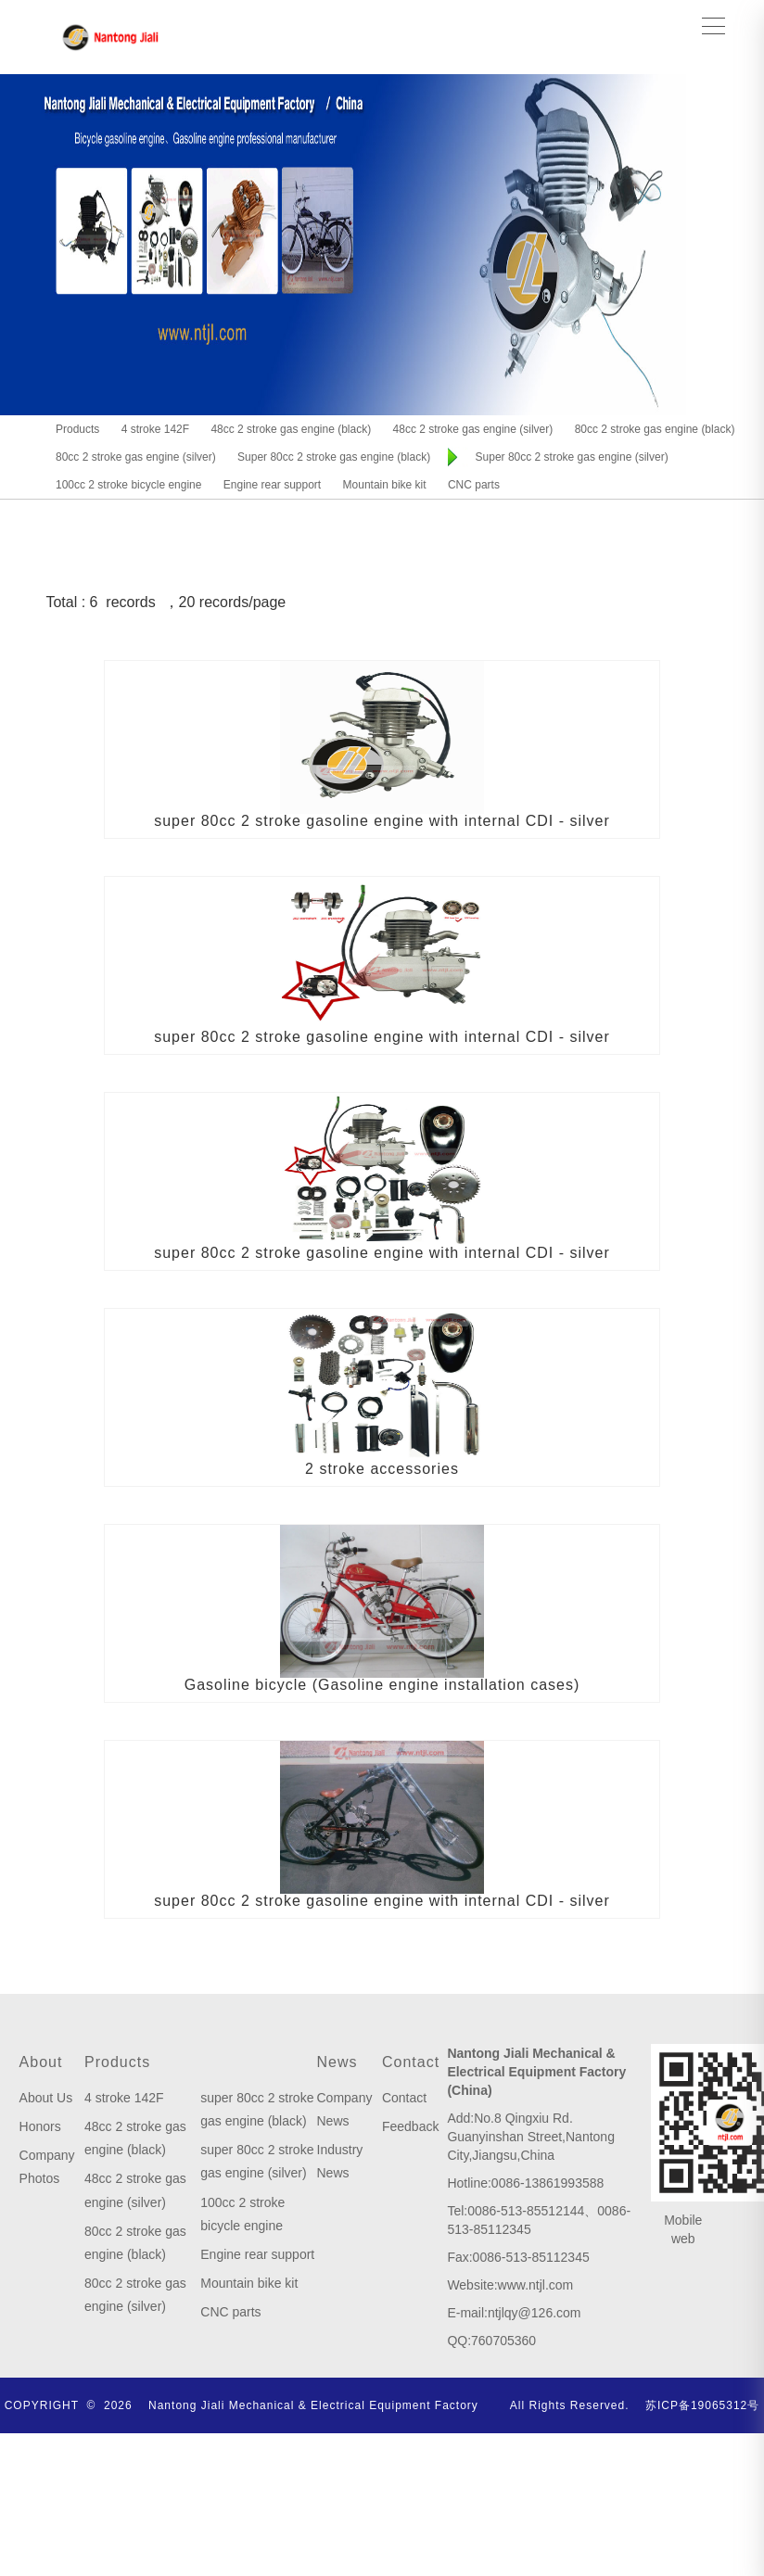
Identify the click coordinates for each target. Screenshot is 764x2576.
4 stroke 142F (124, 2097)
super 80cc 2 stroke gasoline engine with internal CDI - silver (382, 821)
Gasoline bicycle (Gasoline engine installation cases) (382, 1685)
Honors (40, 2126)
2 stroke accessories (382, 1469)
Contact (410, 2062)
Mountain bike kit (249, 2283)
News (337, 2062)
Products (117, 2062)
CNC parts (230, 2311)
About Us (46, 2097)
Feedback (410, 2126)
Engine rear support (257, 2254)
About (41, 2062)
